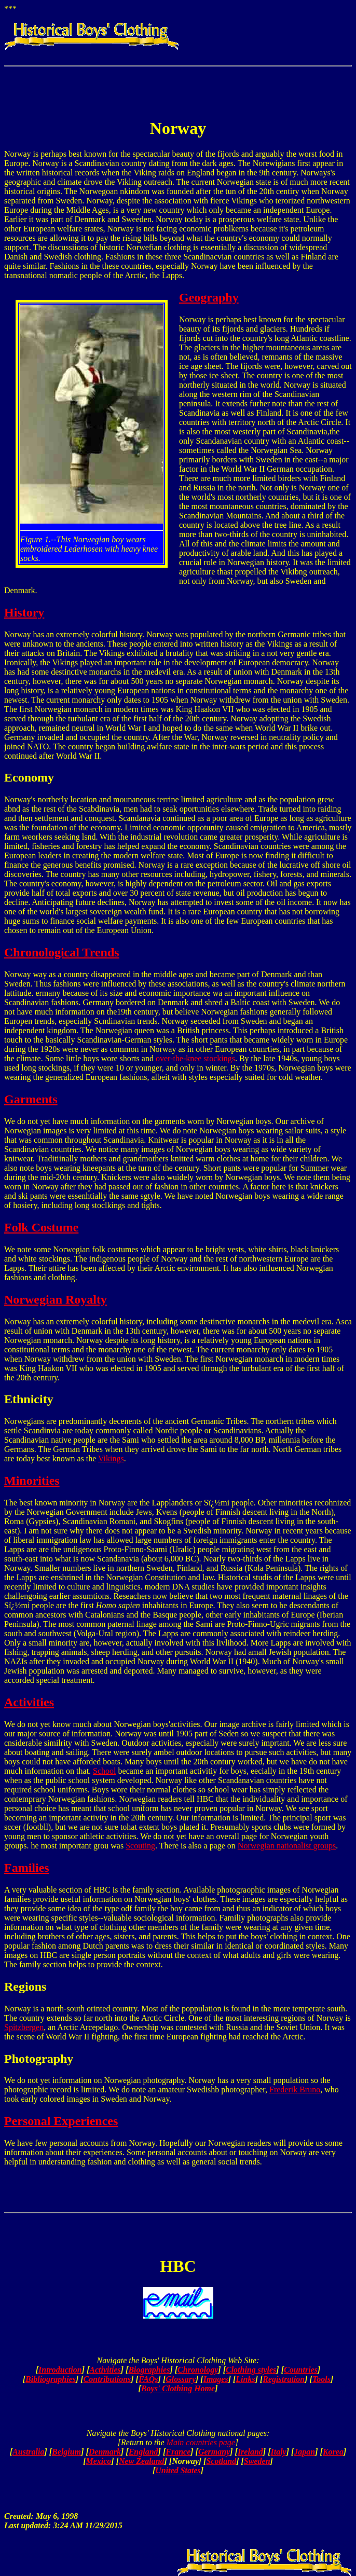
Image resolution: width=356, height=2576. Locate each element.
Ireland (250, 2451)
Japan (304, 2451)
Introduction (60, 2369)
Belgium (66, 2451)
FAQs (148, 2379)
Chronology (197, 2369)
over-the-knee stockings (195, 1058)
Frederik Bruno (294, 2089)
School (104, 1770)
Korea (333, 2451)
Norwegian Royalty (55, 1299)
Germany (214, 2451)
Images (215, 2379)
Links (245, 2379)
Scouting (140, 1845)
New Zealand (142, 2461)
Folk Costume (41, 1227)
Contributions (107, 2379)
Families (26, 1867)
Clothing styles (251, 2369)
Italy (278, 2451)
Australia (28, 2451)
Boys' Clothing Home (178, 2388)
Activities (29, 1702)
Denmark (105, 2451)
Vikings (111, 1458)
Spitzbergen (24, 2027)
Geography (209, 297)
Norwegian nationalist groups (287, 1845)
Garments (31, 1099)
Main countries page (201, 2442)
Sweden (257, 2461)
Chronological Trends (61, 952)
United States (178, 2470)
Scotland (221, 2461)
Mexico (98, 2461)
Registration (284, 2379)
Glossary (181, 2379)
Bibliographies (50, 2379)
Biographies (149, 2369)
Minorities (32, 1480)
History (24, 612)
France (178, 2451)
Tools (321, 2379)
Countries (301, 2369)
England (143, 2451)
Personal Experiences (61, 2121)
